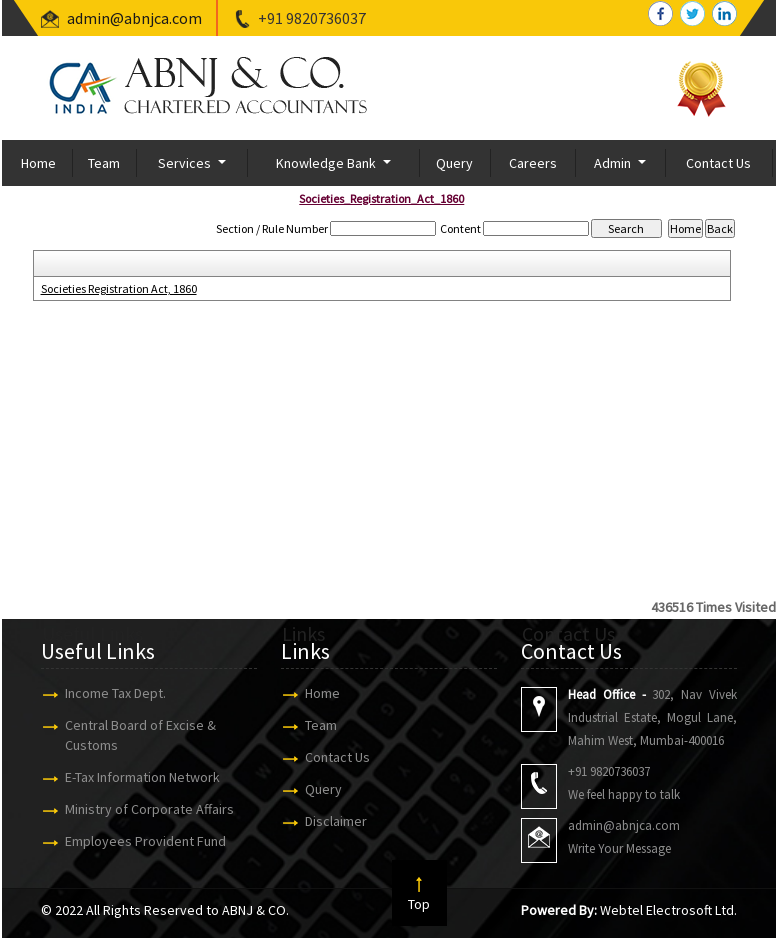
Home (38, 163)
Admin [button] (614, 163)
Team (104, 163)
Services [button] (186, 163)
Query (454, 163)
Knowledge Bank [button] (327, 163)
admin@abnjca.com (134, 18)
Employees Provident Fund (136, 841)
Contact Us (718, 163)
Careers (533, 163)
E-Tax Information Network (133, 777)
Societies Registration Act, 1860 (119, 288)
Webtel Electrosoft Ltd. (668, 910)
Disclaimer (327, 821)
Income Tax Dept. (106, 693)
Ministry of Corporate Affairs (140, 809)
